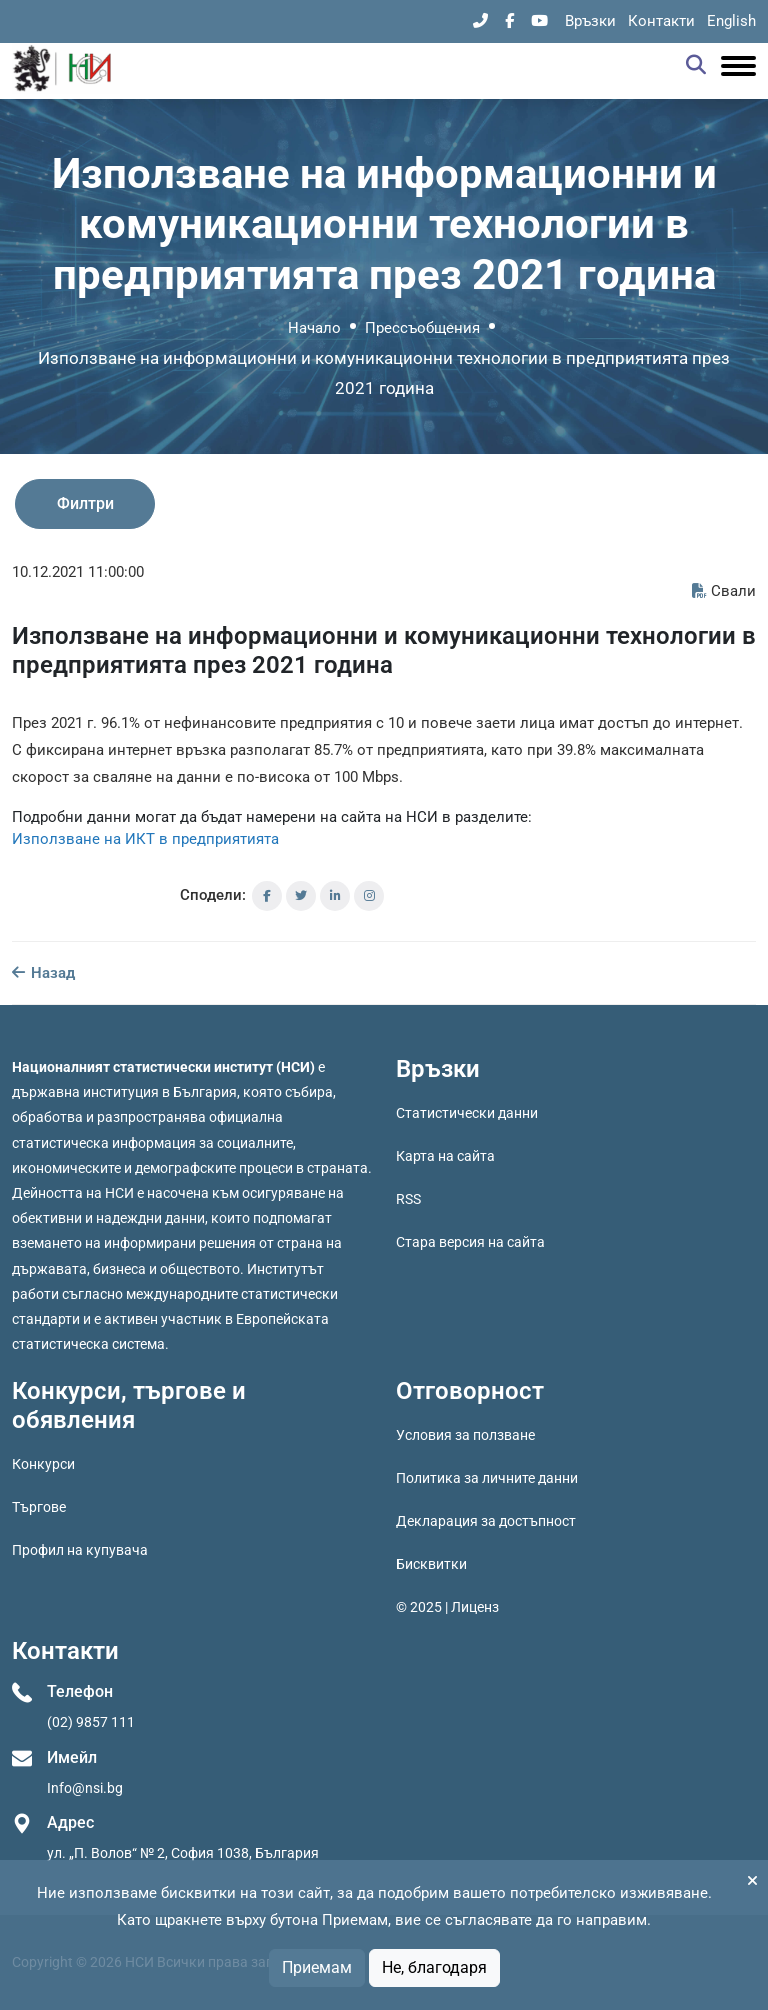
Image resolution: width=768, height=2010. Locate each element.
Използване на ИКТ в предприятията (145, 839)
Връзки (590, 21)
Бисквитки (431, 1564)
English (731, 21)
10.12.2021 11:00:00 (78, 572)
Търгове (39, 1507)
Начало (314, 328)
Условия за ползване (465, 1435)
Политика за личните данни (487, 1478)
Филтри (85, 503)
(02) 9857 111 (91, 1722)
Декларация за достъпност (486, 1521)
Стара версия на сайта (470, 1242)
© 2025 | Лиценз (447, 1607)
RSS (408, 1199)
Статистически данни (467, 1113)
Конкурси (43, 1464)
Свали (724, 591)
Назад (43, 973)
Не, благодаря (434, 1967)
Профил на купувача (80, 1550)
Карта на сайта (445, 1156)
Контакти (661, 21)
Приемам (317, 1967)
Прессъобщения (422, 328)
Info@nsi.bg (85, 1788)
